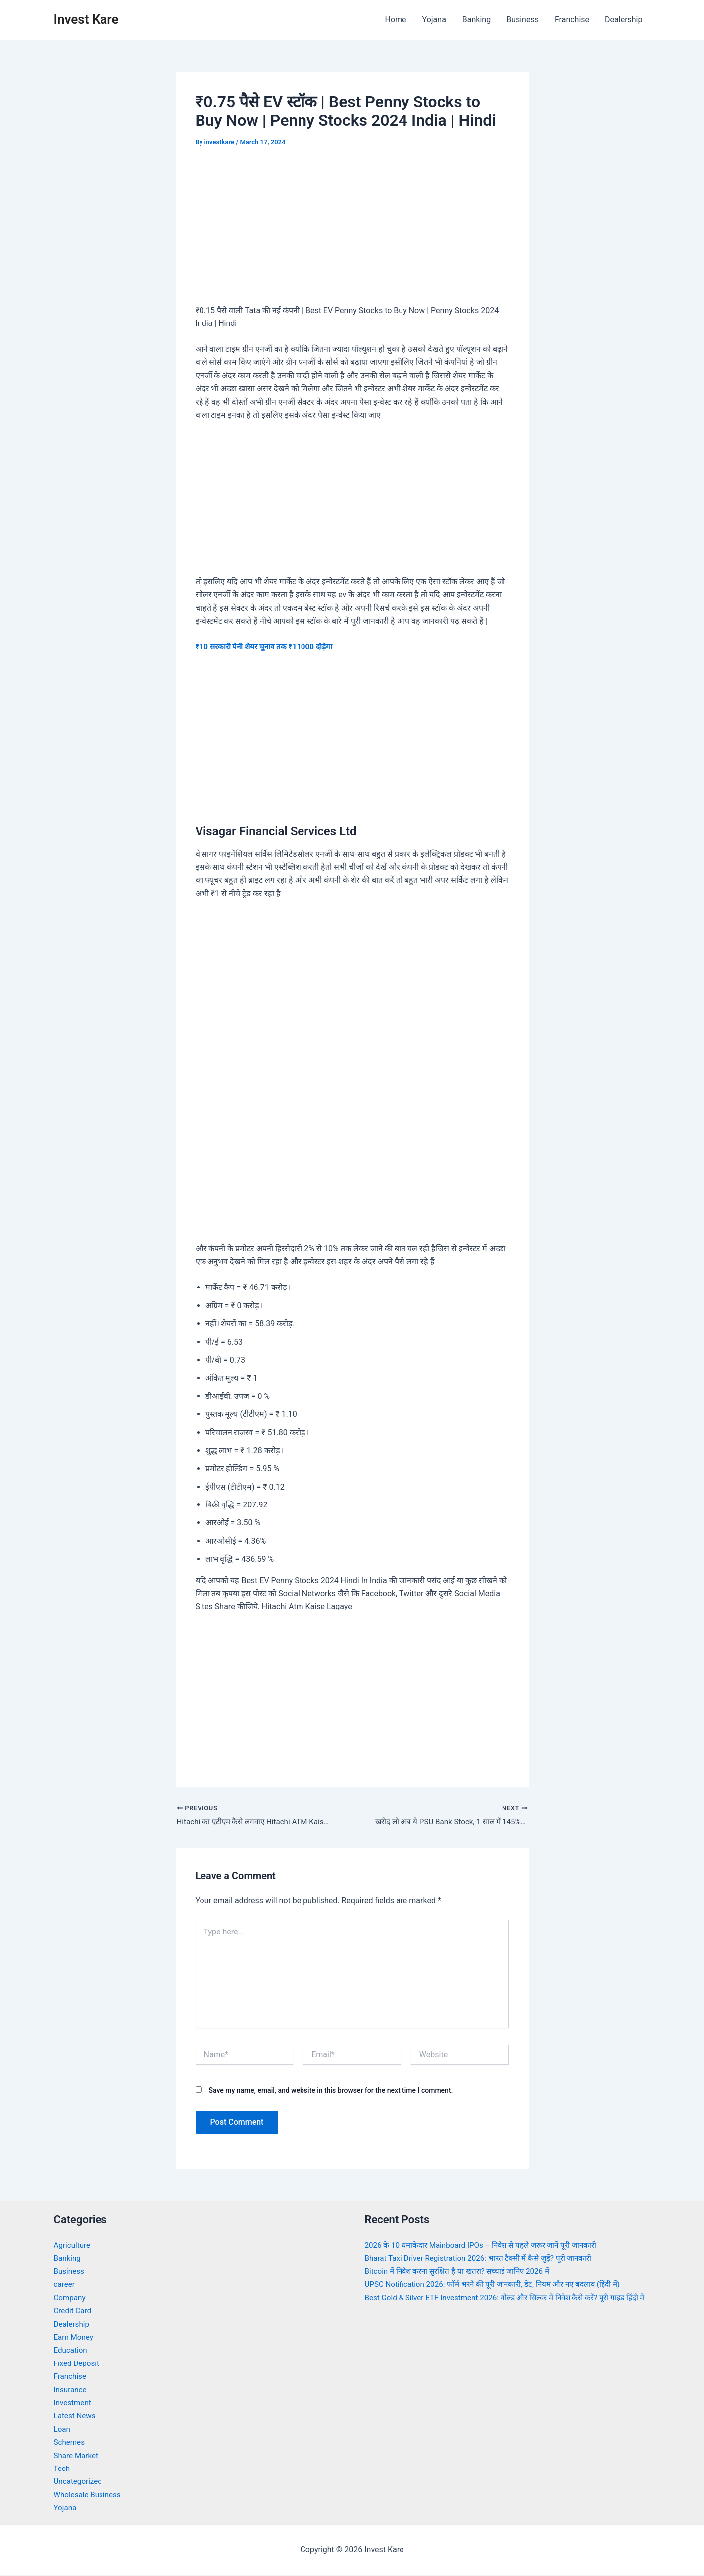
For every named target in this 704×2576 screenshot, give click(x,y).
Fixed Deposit (77, 2364)
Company (71, 2298)
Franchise (572, 19)
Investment (73, 2403)
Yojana (434, 19)
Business (522, 19)
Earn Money (75, 2338)
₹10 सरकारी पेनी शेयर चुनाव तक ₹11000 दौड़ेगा (269, 646)
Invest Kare (86, 19)
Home (395, 19)
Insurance (71, 2390)
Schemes (70, 2443)
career (65, 2285)
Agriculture (73, 2246)
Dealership (623, 19)
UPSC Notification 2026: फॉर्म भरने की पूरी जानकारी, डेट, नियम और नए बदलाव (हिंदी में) (500, 2285)
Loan (62, 2430)
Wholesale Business (89, 2495)
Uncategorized (79, 2482)
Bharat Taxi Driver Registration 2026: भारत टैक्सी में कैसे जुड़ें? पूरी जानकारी (484, 2259)
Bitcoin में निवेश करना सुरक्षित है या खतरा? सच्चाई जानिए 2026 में (463, 2272)
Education (71, 2351)
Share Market (77, 2456)
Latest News (76, 2417)
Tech (62, 2469)
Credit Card (74, 2311)
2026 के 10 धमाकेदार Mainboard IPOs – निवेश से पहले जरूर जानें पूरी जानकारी (488, 2246)
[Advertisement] (352, 233)
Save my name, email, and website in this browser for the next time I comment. (330, 2091)
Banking (476, 19)
